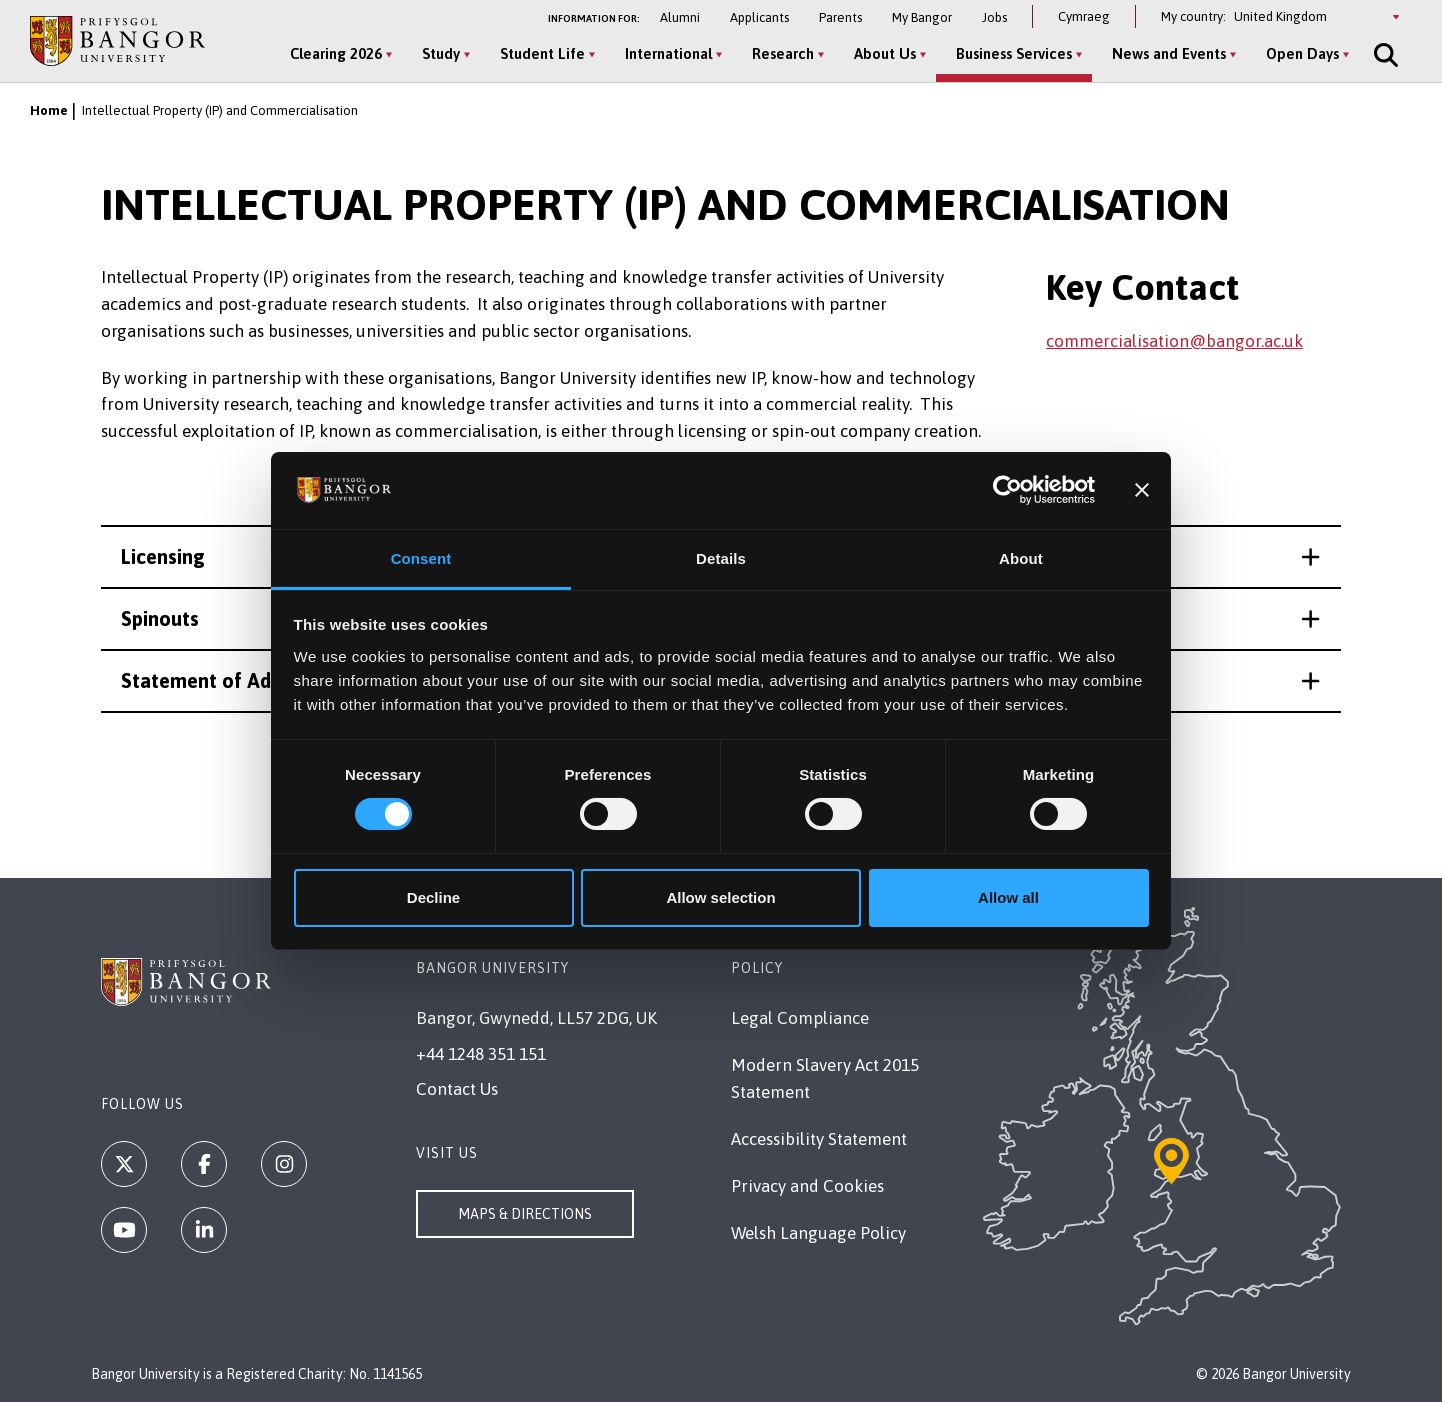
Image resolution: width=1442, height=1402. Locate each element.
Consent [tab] (421, 558)
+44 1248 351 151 (481, 1054)
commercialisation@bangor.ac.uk (1174, 341)
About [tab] (1021, 558)
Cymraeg (1084, 16)
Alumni (680, 17)
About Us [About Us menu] (885, 53)
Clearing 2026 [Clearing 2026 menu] (336, 53)
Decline (433, 897)
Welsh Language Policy (818, 1233)
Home (49, 110)
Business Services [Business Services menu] (1014, 53)
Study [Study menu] (441, 53)
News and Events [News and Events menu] (1169, 53)
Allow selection (720, 897)
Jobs (994, 17)
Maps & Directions (525, 1214)
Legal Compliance (800, 1018)
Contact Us (457, 1089)
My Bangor (922, 17)
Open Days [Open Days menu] (1302, 53)
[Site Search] (1384, 55)
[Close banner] (1142, 490)
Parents (840, 17)
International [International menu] (668, 53)
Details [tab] (721, 558)
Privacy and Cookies (807, 1186)
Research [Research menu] (783, 53)
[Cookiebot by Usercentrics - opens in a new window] (1007, 490)
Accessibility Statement (819, 1139)
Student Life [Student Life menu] (542, 53)
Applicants (759, 17)
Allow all (1008, 897)
